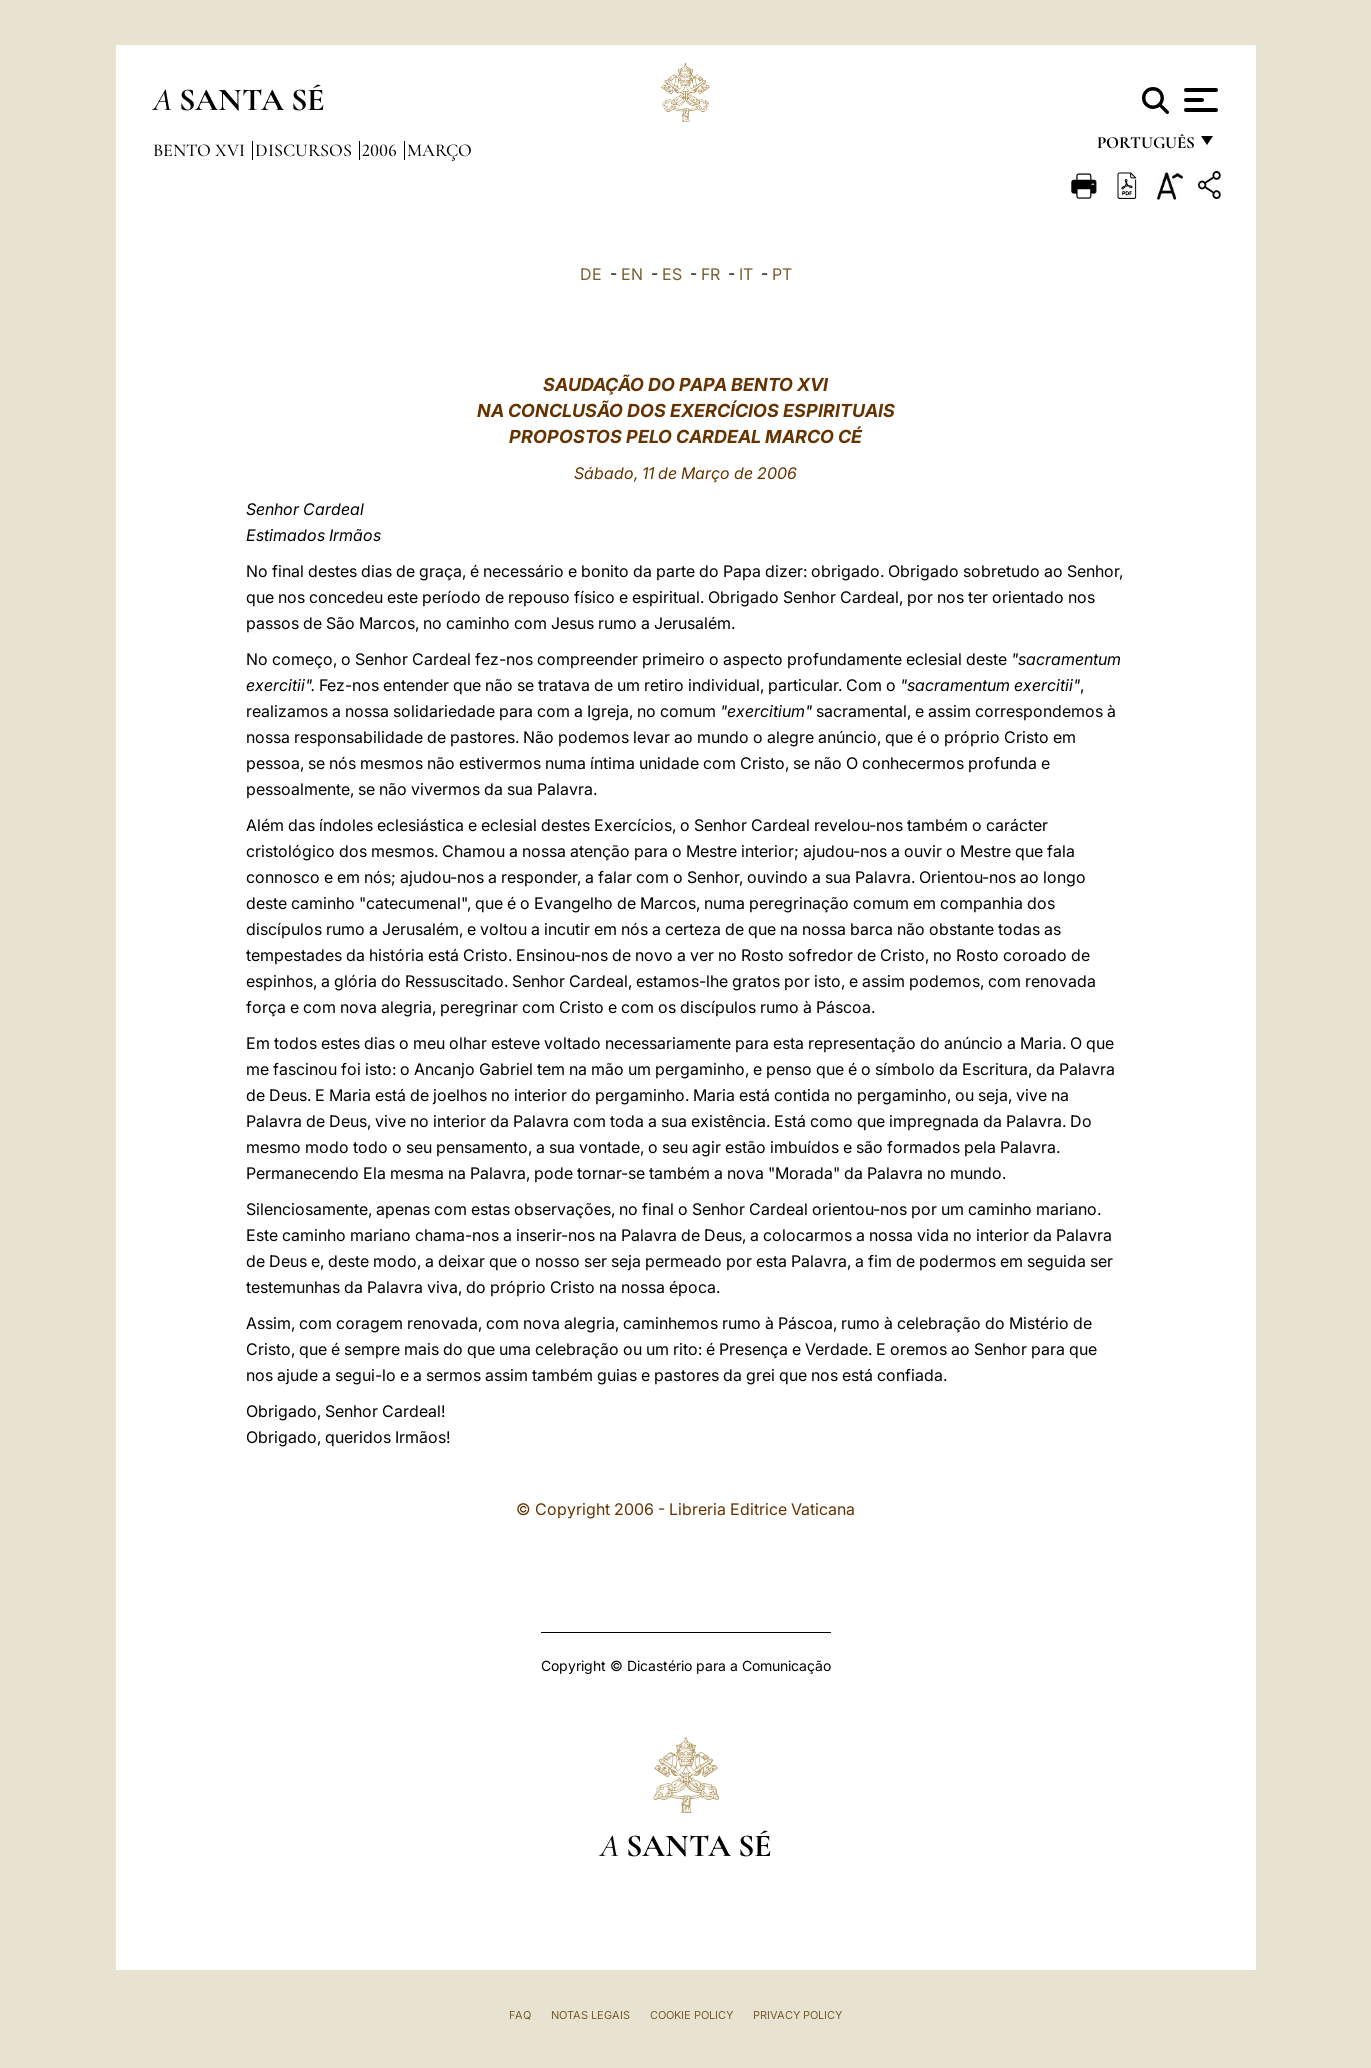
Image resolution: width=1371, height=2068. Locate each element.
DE (591, 274)
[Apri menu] (1198, 100)
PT (782, 274)
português (1145, 147)
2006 (381, 150)
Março (439, 150)
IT (746, 274)
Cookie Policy (691, 2015)
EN (632, 274)
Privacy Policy (797, 2015)
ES (672, 274)
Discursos (305, 150)
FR (710, 274)
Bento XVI (201, 150)
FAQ (520, 2015)
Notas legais (590, 2015)
